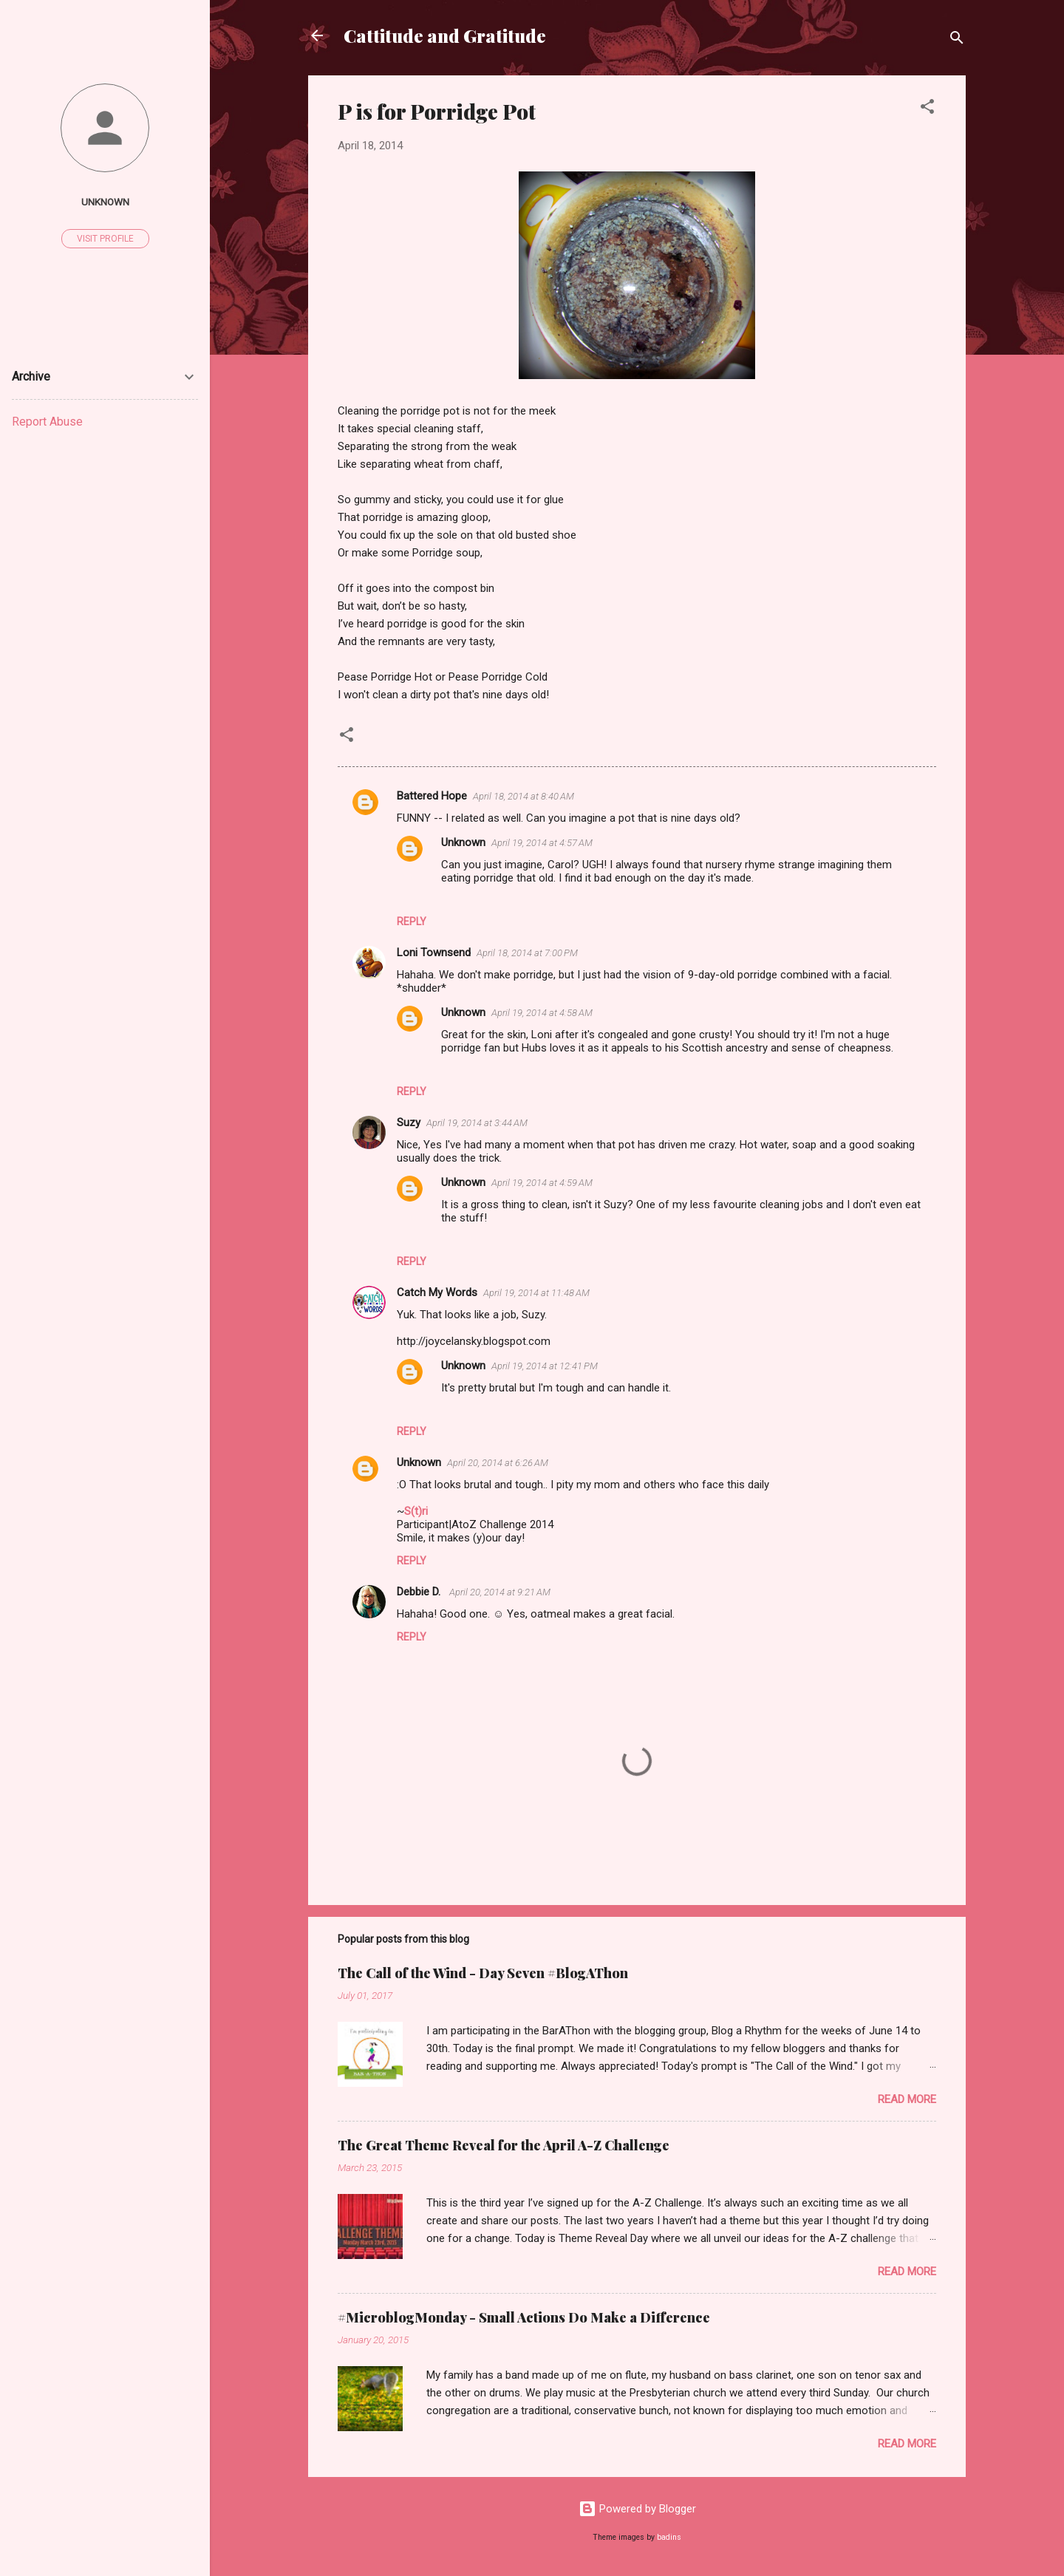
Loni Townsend (434, 952)
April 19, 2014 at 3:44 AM (477, 1122)
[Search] (957, 40)
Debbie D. (420, 1591)
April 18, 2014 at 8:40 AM (523, 796)
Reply (411, 921)
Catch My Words (437, 1292)
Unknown (463, 842)
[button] (927, 109)
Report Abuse (47, 422)
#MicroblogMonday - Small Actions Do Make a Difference (524, 2317)
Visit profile (105, 239)
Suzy (408, 1122)
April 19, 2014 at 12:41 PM (544, 1366)
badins (669, 2537)
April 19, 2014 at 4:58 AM (542, 1012)
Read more (907, 2099)
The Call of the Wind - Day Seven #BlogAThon (483, 1973)
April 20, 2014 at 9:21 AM (499, 1592)
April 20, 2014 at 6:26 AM (497, 1462)
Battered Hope (432, 796)
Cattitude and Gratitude (445, 35)
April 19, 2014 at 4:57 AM (542, 842)
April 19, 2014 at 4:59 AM (542, 1182)
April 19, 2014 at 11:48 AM (536, 1292)
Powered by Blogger (637, 2508)
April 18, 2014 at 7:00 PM (527, 952)
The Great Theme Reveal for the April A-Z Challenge (503, 2145)
